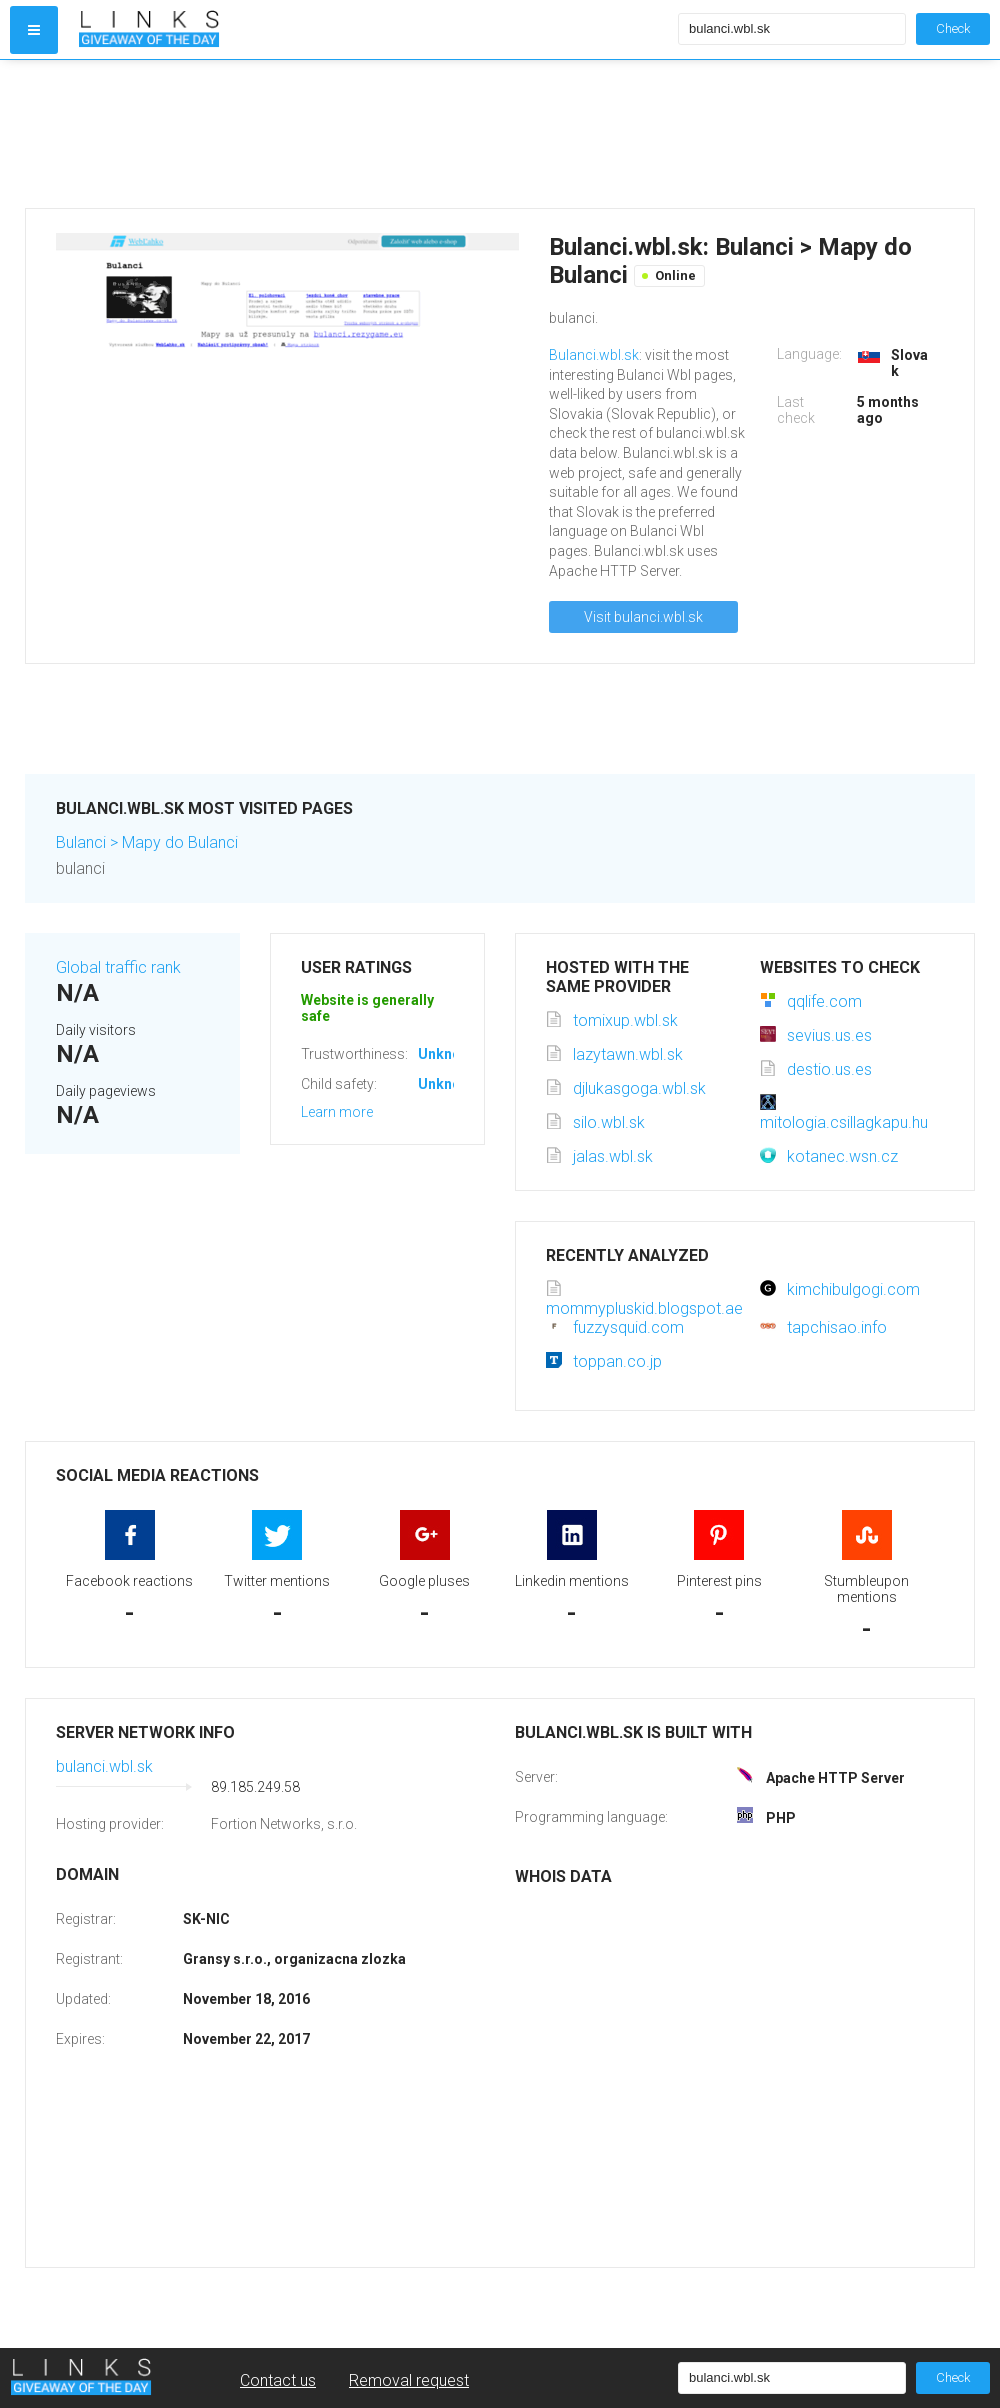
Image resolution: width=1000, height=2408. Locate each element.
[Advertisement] (374, 134)
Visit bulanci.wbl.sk (643, 617)
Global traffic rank (118, 967)
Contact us (278, 2380)
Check (953, 28)
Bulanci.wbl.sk (594, 355)
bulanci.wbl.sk (104, 1766)
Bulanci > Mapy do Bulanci (147, 842)
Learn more (337, 1112)
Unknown (448, 1054)
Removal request (409, 2380)
